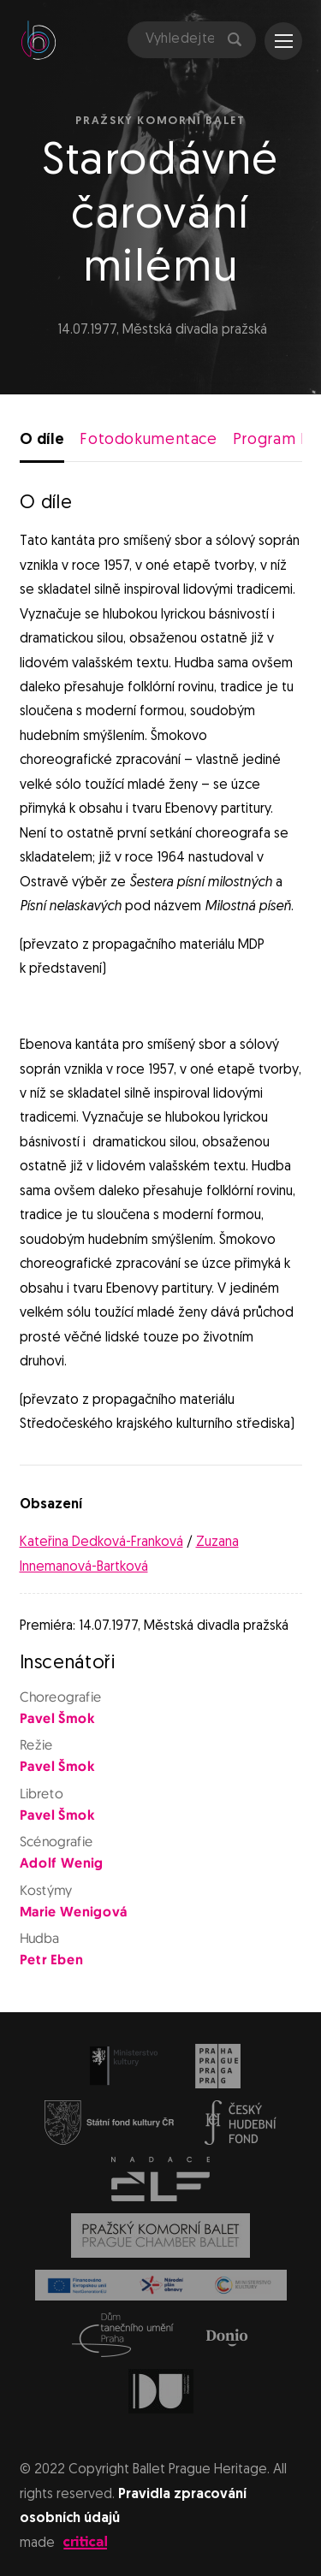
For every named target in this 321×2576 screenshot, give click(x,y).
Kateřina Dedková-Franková (101, 1542)
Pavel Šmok (56, 1719)
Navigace (284, 41)
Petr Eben (50, 1961)
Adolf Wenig (61, 1864)
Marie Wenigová (73, 1913)
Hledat (234, 39)
